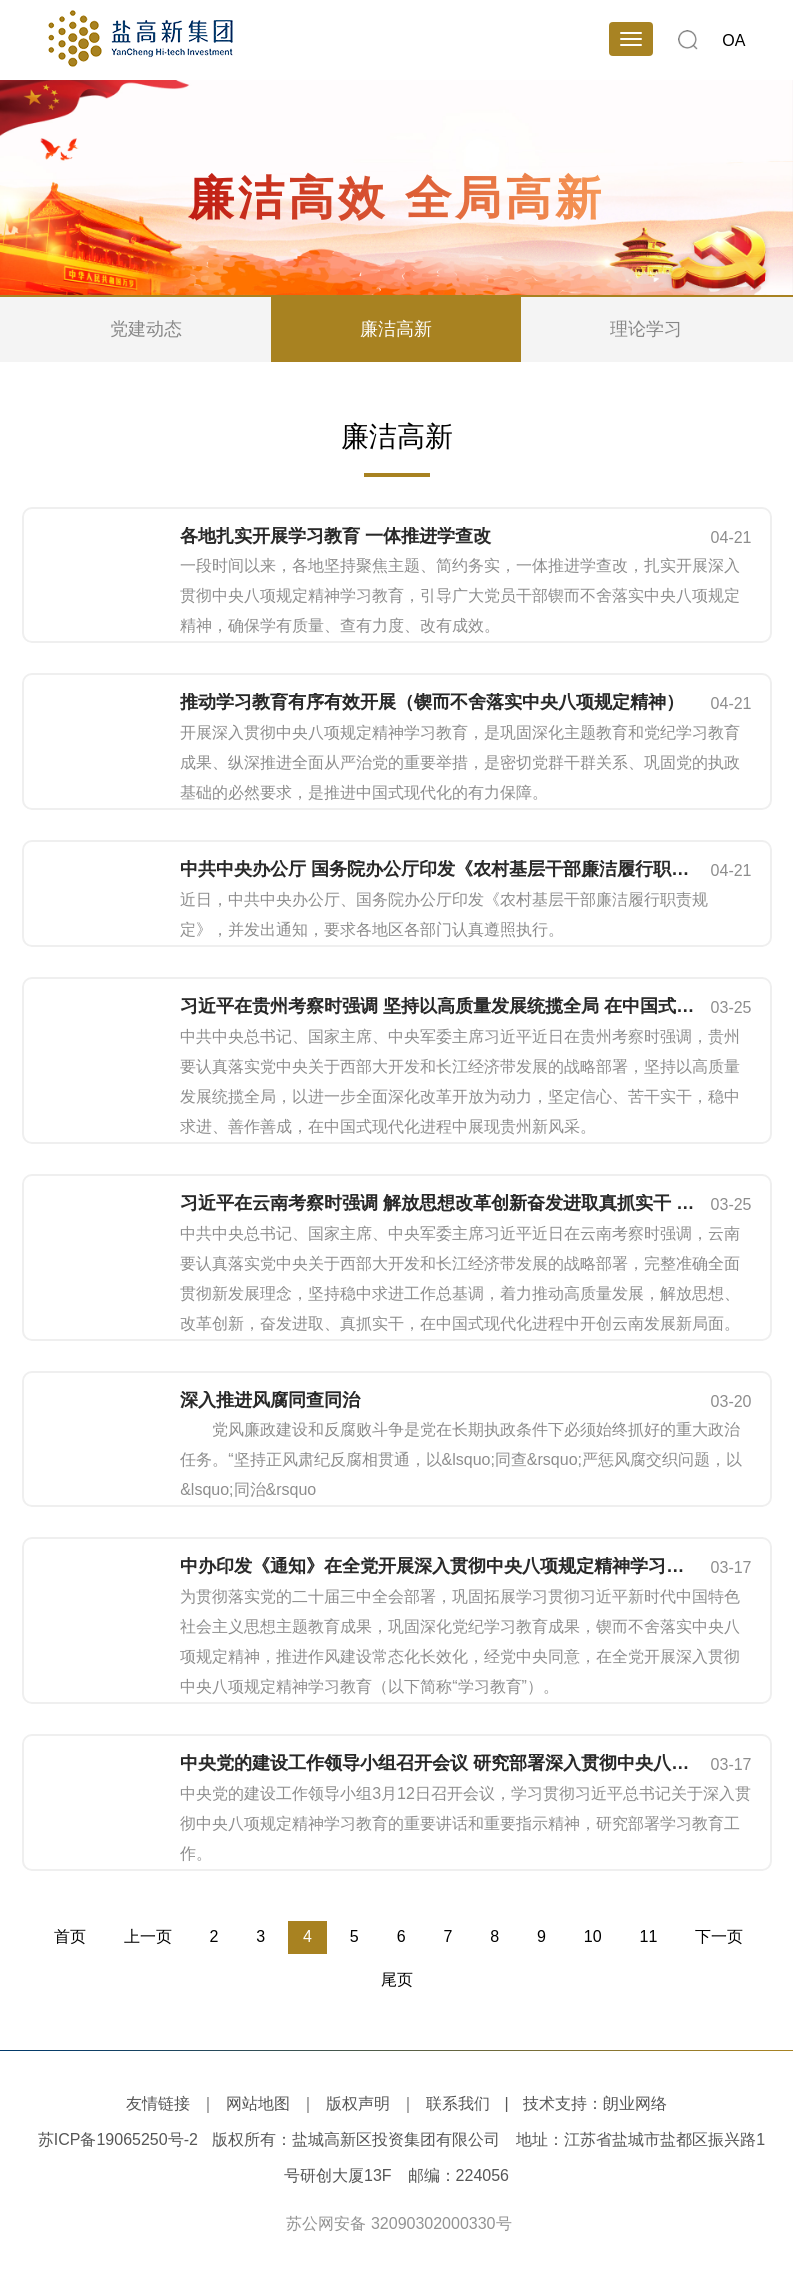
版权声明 (358, 2103)
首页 (70, 1936)
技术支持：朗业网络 (595, 2103)
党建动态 (146, 329)
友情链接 (158, 2103)
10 (593, 1936)
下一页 (719, 1936)
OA (733, 40)
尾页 (397, 1979)
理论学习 (646, 329)
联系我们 (458, 2103)
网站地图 (258, 2103)
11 (649, 1936)
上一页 (148, 1936)
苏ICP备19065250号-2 (118, 2139)
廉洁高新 (396, 329)
